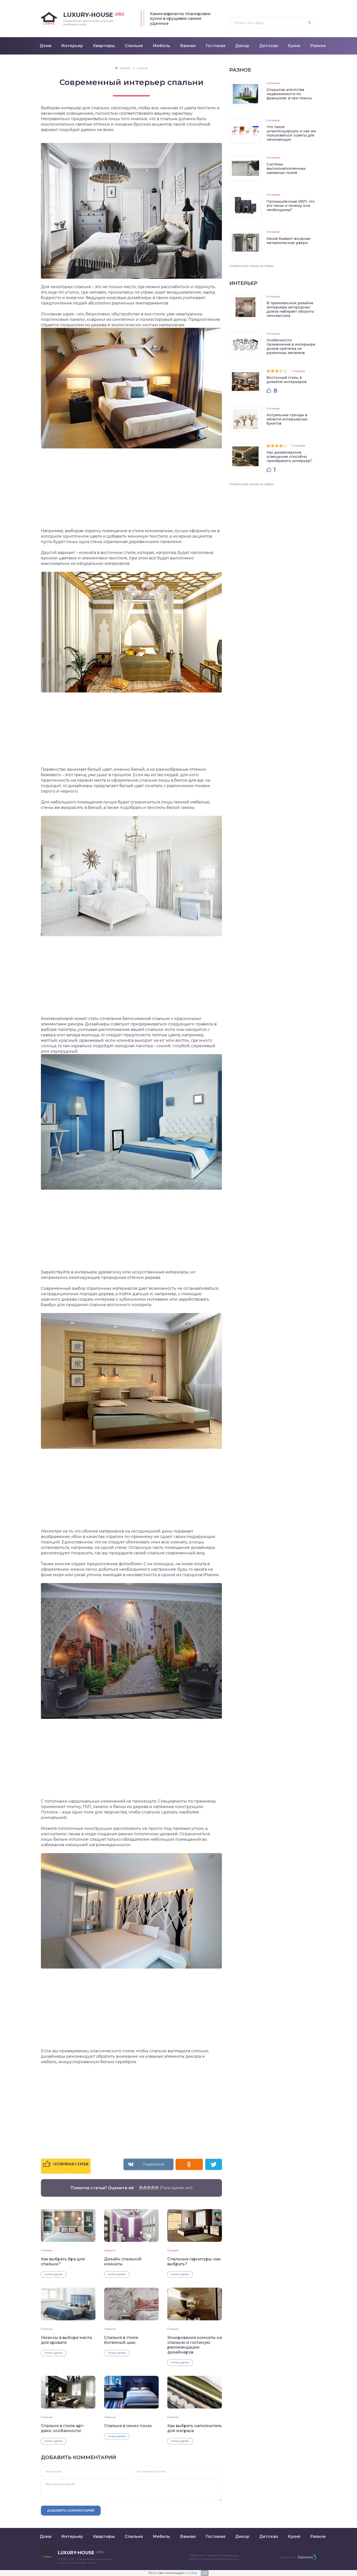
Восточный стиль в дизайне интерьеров (286, 379)
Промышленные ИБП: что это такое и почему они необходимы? (291, 205)
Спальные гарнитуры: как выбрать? (194, 2261)
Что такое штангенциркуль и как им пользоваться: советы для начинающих (291, 133)
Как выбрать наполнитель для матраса (194, 2428)
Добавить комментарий (70, 2510)
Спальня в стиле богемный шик (121, 2340)
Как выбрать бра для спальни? (63, 2261)
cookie (191, 2573)
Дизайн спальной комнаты (123, 2261)
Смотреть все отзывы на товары (251, 266)
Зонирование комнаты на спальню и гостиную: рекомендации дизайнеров (194, 2344)
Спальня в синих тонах (128, 2425)
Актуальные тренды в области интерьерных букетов (287, 419)
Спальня (46, 2250)
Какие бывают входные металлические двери (288, 240)
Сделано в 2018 (287, 2557)
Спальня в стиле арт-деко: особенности (63, 2428)
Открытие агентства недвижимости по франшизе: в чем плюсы (289, 93)
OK (204, 2573)
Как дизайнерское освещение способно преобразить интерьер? (289, 456)
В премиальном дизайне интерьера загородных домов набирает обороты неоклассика (290, 309)
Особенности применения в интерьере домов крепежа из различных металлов (291, 346)
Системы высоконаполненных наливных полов (286, 168)
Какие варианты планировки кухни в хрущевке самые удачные (180, 18)
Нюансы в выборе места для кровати (66, 2340)
